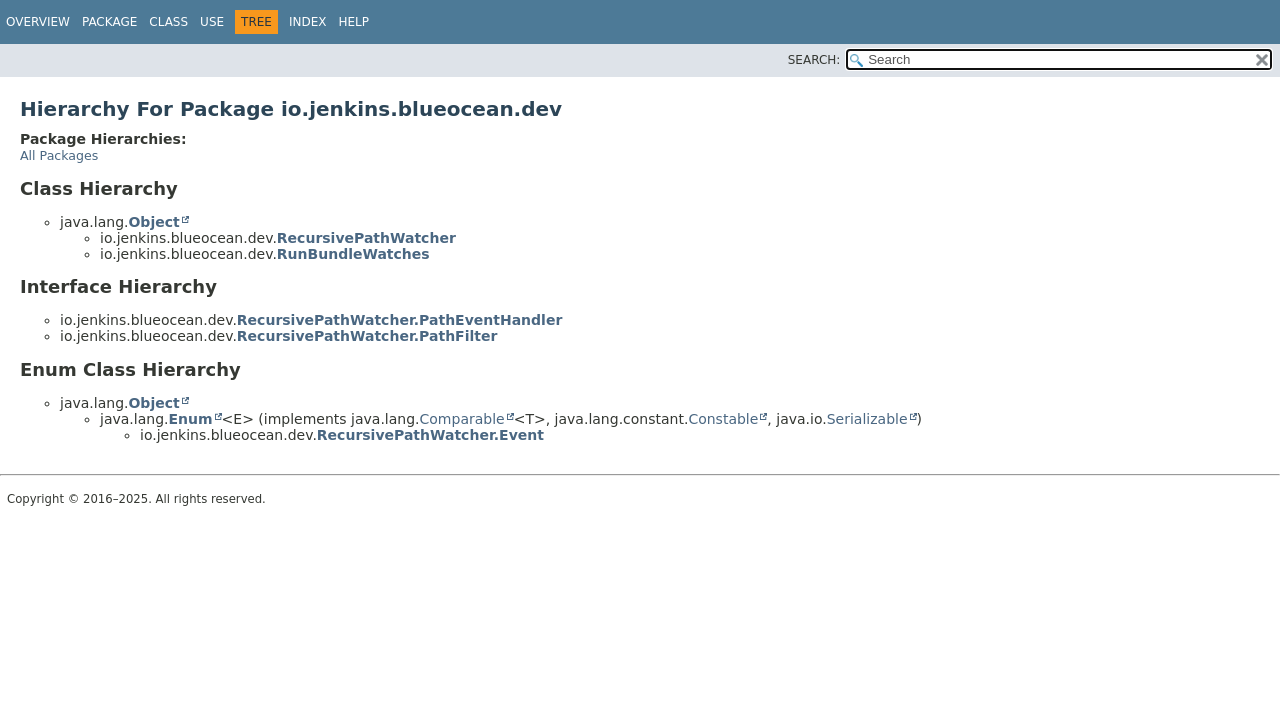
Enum (190, 419)
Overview (38, 22)
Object (153, 222)
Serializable (867, 419)
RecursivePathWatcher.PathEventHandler (399, 320)
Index (308, 22)
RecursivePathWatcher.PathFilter (367, 336)
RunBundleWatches (353, 254)
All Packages (59, 155)
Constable (723, 419)
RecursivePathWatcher (366, 238)
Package (109, 22)
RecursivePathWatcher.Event (430, 435)
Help (353, 22)
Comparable (462, 419)
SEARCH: (814, 60)
